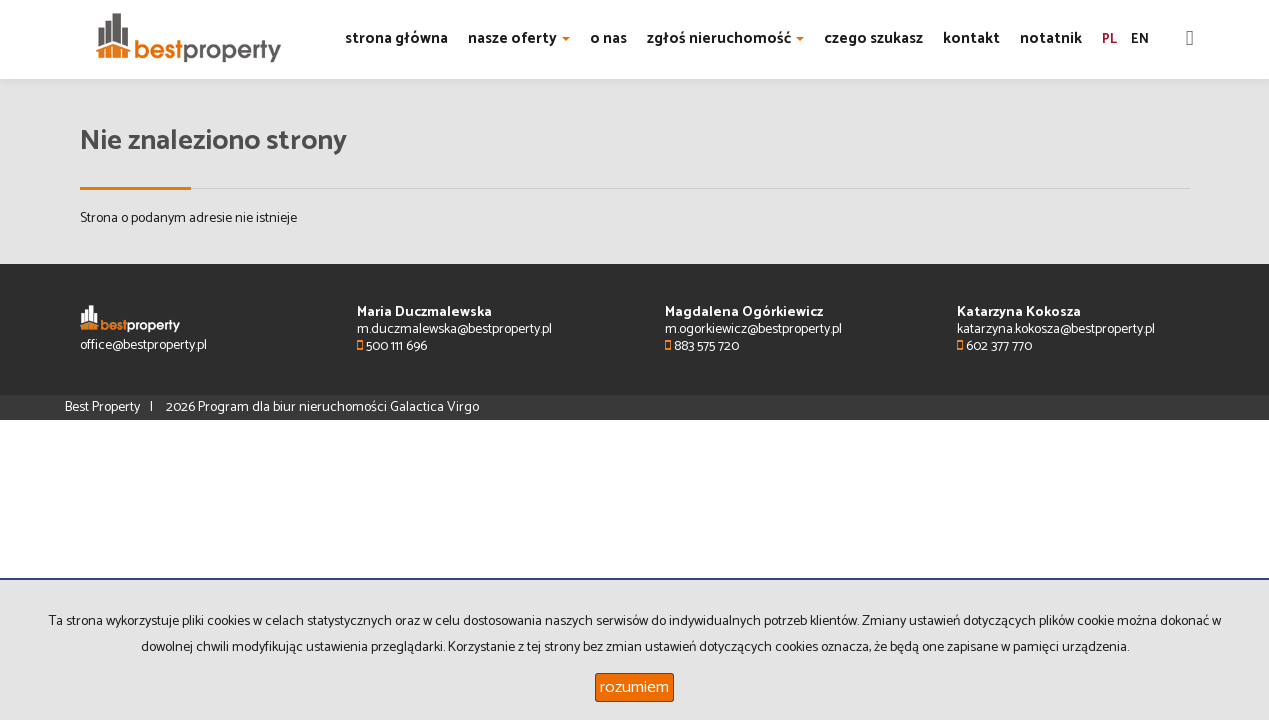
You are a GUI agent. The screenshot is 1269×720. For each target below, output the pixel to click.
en (1140, 39)
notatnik (1051, 38)
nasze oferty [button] (519, 38)
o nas (608, 38)
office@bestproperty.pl (143, 345)
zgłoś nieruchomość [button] (725, 38)
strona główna (396, 38)
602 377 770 (994, 346)
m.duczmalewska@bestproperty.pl (454, 329)
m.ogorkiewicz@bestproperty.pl (753, 329)
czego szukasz (873, 38)
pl (1109, 39)
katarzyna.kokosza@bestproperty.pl (1056, 329)
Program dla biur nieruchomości (294, 407)
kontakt (971, 38)
